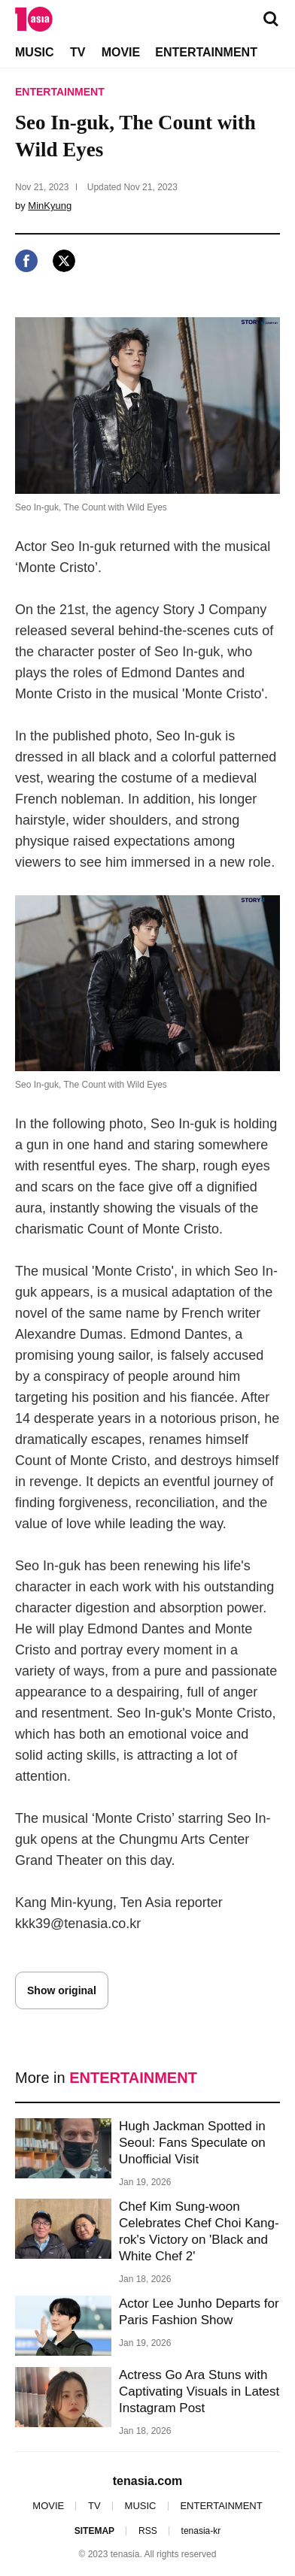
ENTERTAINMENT (206, 52)
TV (77, 52)
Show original (61, 1990)
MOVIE (121, 52)
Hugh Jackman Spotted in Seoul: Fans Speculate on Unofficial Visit (192, 2142)
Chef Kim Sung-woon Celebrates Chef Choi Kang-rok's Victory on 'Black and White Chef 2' (199, 2231)
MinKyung (49, 205)
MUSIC (34, 52)
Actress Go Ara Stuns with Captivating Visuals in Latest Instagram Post (199, 2391)
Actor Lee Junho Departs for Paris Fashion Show (199, 2311)
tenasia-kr (201, 2531)
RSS (147, 2531)
